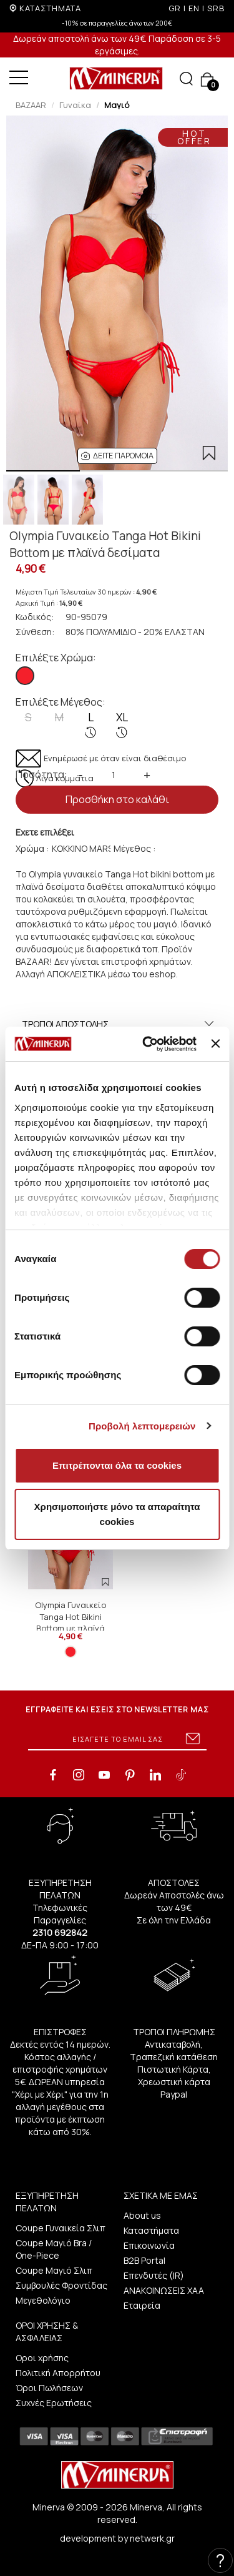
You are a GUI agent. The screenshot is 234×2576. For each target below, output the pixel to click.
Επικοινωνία (149, 2245)
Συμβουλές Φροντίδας (61, 2285)
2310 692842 (59, 1932)
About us (142, 2215)
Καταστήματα (151, 2230)
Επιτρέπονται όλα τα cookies (117, 1465)
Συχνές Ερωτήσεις (54, 2403)
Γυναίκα (75, 105)
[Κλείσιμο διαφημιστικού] (215, 1043)
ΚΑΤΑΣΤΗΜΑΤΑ (50, 8)
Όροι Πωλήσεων (49, 2388)
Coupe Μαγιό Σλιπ (54, 2270)
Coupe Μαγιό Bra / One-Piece (54, 2249)
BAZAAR (31, 105)
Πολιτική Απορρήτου (58, 2373)
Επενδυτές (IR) (154, 2275)
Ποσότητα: (41, 774)
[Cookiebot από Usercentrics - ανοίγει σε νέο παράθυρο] (147, 1044)
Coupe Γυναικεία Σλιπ (60, 2228)
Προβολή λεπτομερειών (142, 1426)
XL (122, 724)
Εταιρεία (142, 2305)
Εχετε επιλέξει (45, 832)
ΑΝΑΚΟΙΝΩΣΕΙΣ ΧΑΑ (164, 2290)
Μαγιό (116, 105)
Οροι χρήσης (42, 2358)
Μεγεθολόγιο (43, 2300)
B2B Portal (144, 2260)
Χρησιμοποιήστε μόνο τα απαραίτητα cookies (117, 1514)
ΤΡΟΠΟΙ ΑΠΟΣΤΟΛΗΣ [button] (118, 1024)
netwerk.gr (152, 2538)
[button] (117, 456)
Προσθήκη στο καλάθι (117, 799)
